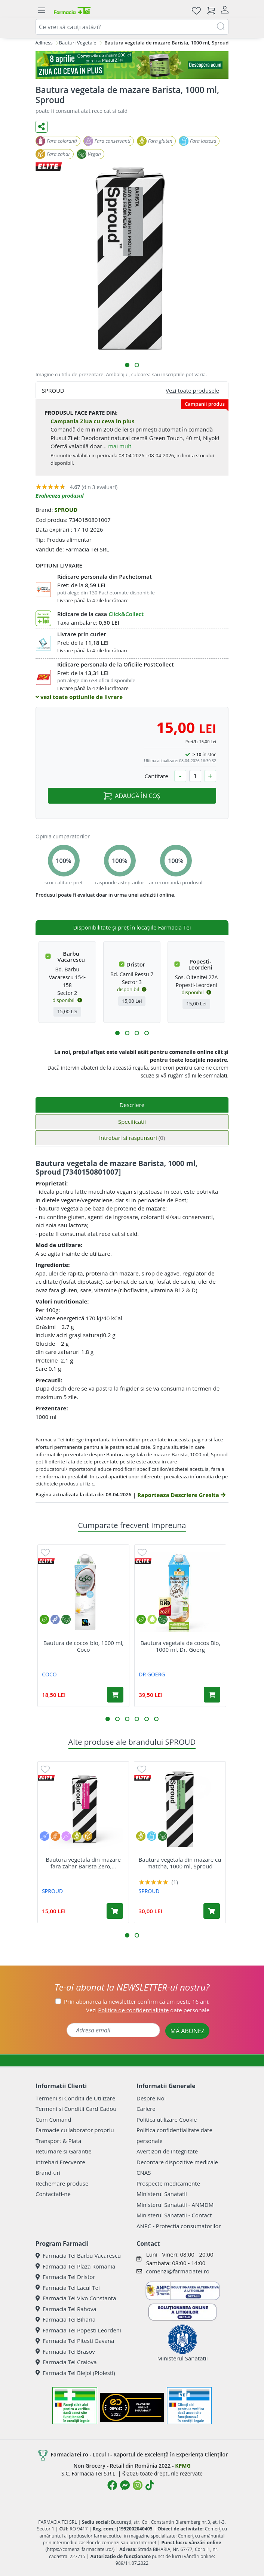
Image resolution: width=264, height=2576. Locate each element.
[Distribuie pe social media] (41, 127)
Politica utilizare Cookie (166, 2119)
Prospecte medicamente (168, 2183)
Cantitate (156, 776)
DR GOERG (152, 1674)
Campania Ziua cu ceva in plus (92, 421)
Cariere (146, 2108)
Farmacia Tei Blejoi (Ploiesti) (75, 2372)
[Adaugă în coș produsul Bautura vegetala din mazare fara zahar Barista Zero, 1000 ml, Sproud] (115, 1911)
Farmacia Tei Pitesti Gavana (75, 2340)
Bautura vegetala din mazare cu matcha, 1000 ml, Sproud (180, 1863)
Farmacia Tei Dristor (65, 2276)
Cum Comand (53, 2119)
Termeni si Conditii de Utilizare (75, 2098)
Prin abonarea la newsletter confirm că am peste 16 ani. (136, 2001)
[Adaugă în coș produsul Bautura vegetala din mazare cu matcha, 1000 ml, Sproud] (211, 1911)
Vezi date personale (147, 2010)
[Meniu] (41, 10)
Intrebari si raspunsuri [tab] (132, 1137)
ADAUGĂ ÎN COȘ (132, 796)
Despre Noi (151, 2098)
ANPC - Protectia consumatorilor (178, 2226)
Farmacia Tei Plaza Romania (75, 2266)
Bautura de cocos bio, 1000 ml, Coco (83, 1646)
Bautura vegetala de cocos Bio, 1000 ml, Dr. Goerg (180, 1646)
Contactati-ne (53, 2194)
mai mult (119, 446)
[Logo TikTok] (149, 2485)
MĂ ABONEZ (187, 2031)
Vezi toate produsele (192, 390)
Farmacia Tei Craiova (66, 2362)
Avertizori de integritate (167, 2151)
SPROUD (65, 509)
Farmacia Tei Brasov (65, 2351)
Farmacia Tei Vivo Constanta (76, 2298)
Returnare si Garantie (64, 2151)
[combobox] (132, 27)
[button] (127, 365)
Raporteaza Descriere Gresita (181, 1495)
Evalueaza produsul (60, 495)
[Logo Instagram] (137, 2485)
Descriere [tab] (132, 1104)
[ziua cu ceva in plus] (132, 65)
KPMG (182, 2465)
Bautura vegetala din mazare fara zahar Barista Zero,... (83, 1863)
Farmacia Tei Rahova (66, 2309)
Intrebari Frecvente (60, 2162)
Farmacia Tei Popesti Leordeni (78, 2330)
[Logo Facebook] (112, 2485)
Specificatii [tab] (132, 1121)
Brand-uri (48, 2172)
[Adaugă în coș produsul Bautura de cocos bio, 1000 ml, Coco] (115, 1695)
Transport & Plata (58, 2140)
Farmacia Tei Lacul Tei (68, 2287)
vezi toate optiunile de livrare (79, 697)
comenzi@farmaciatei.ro (177, 2271)
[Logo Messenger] (125, 2485)
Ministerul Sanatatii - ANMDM (175, 2204)
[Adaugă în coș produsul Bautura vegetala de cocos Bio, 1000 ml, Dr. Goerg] (212, 1695)
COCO (49, 1674)
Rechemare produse (62, 2183)
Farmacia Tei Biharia (65, 2319)
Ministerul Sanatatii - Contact (174, 2215)
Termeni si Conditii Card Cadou (76, 2108)
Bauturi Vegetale (77, 42)
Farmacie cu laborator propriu (75, 2130)
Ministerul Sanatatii (161, 2194)
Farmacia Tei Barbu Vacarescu (78, 2255)
